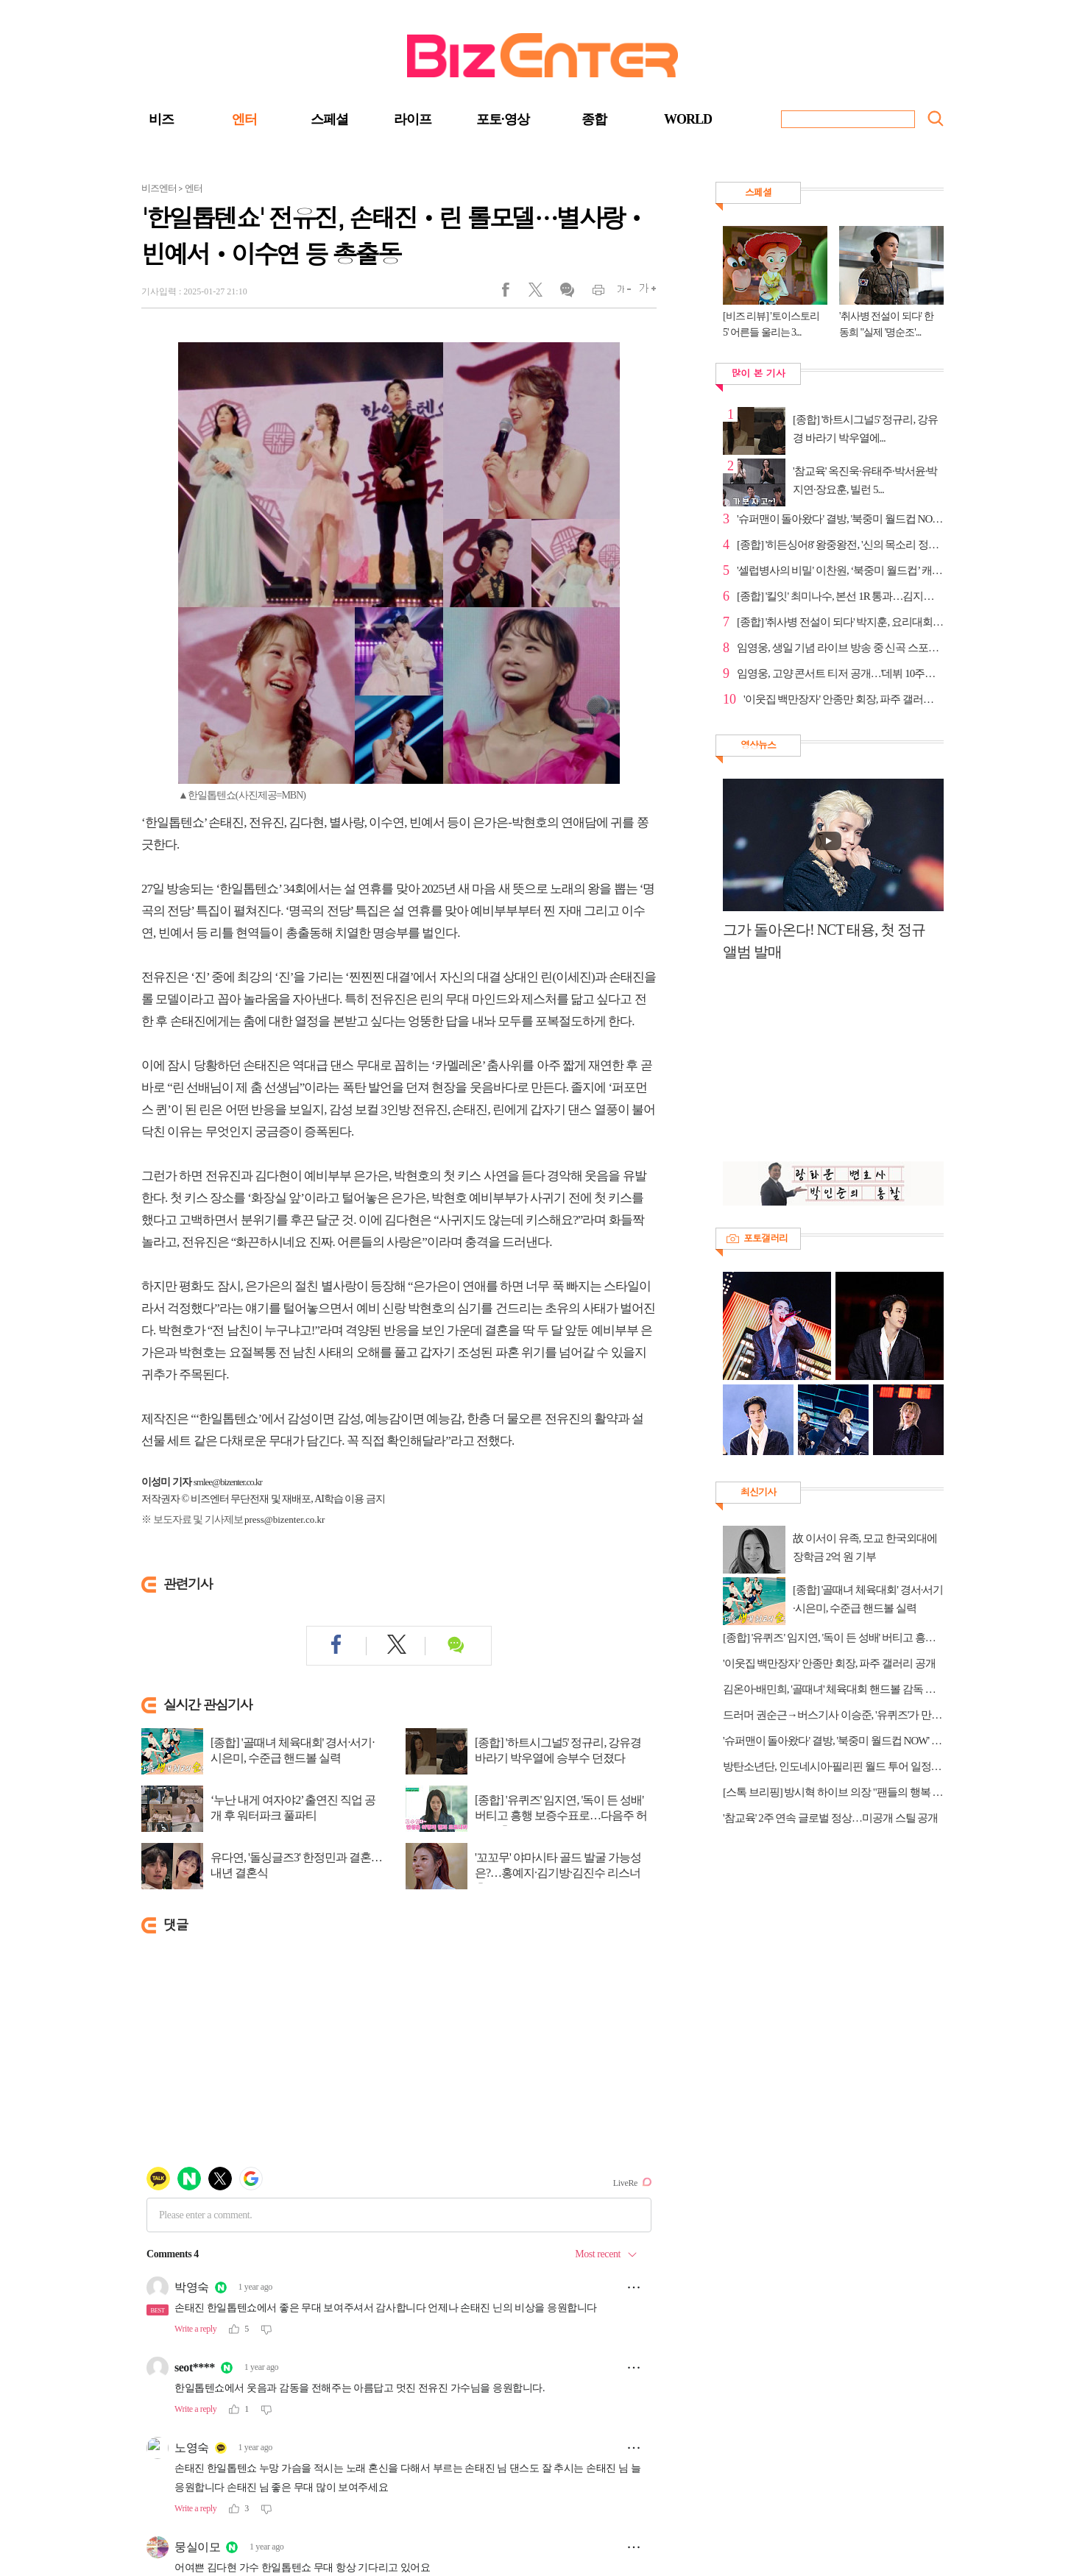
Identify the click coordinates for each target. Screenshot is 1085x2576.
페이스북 (515, 293)
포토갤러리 (765, 1238)
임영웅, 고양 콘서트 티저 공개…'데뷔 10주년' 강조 (840, 673)
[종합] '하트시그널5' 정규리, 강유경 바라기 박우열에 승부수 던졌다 (558, 1750)
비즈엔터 (159, 188)
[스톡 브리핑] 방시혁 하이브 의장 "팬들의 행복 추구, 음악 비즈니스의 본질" (833, 1792)
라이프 (412, 119)
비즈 (161, 119)
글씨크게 (644, 293)
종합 (594, 119)
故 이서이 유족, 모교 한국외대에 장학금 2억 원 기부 (865, 1547)
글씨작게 (618, 293)
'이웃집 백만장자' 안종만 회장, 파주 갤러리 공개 (843, 699)
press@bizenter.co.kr (284, 1519)
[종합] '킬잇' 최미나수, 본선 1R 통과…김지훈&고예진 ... (840, 596)
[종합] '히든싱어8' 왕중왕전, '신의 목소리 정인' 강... (840, 545)
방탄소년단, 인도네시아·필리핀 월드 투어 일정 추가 (833, 1766)
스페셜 (329, 119)
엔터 (244, 119)
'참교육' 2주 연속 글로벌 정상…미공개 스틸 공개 (830, 1818)
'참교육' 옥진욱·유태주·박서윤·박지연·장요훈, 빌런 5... (865, 480)
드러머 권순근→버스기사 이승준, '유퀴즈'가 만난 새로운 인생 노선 (833, 1715)
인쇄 (592, 293)
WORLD (688, 119)
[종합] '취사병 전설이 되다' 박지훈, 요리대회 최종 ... (840, 622)
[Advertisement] (825, 1069)
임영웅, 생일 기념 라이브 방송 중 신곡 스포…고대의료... (840, 648)
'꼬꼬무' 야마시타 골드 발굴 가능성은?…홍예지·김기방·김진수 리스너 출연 (558, 1872)
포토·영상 (502, 119)
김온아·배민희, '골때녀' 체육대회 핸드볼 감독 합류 (833, 1689)
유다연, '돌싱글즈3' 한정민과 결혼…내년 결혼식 (296, 1865)
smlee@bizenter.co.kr (228, 1481)
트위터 (541, 293)
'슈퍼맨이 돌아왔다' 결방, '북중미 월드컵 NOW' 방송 (840, 519)
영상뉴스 (758, 744)
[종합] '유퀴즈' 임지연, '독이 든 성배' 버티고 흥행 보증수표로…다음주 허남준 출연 (561, 1815)
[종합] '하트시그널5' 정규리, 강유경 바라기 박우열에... (865, 429)
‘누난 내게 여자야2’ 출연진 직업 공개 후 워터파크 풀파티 (293, 1808)
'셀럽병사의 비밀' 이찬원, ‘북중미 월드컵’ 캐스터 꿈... (840, 570)
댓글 (566, 293)
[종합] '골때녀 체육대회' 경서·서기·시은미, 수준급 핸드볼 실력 (292, 1750)
